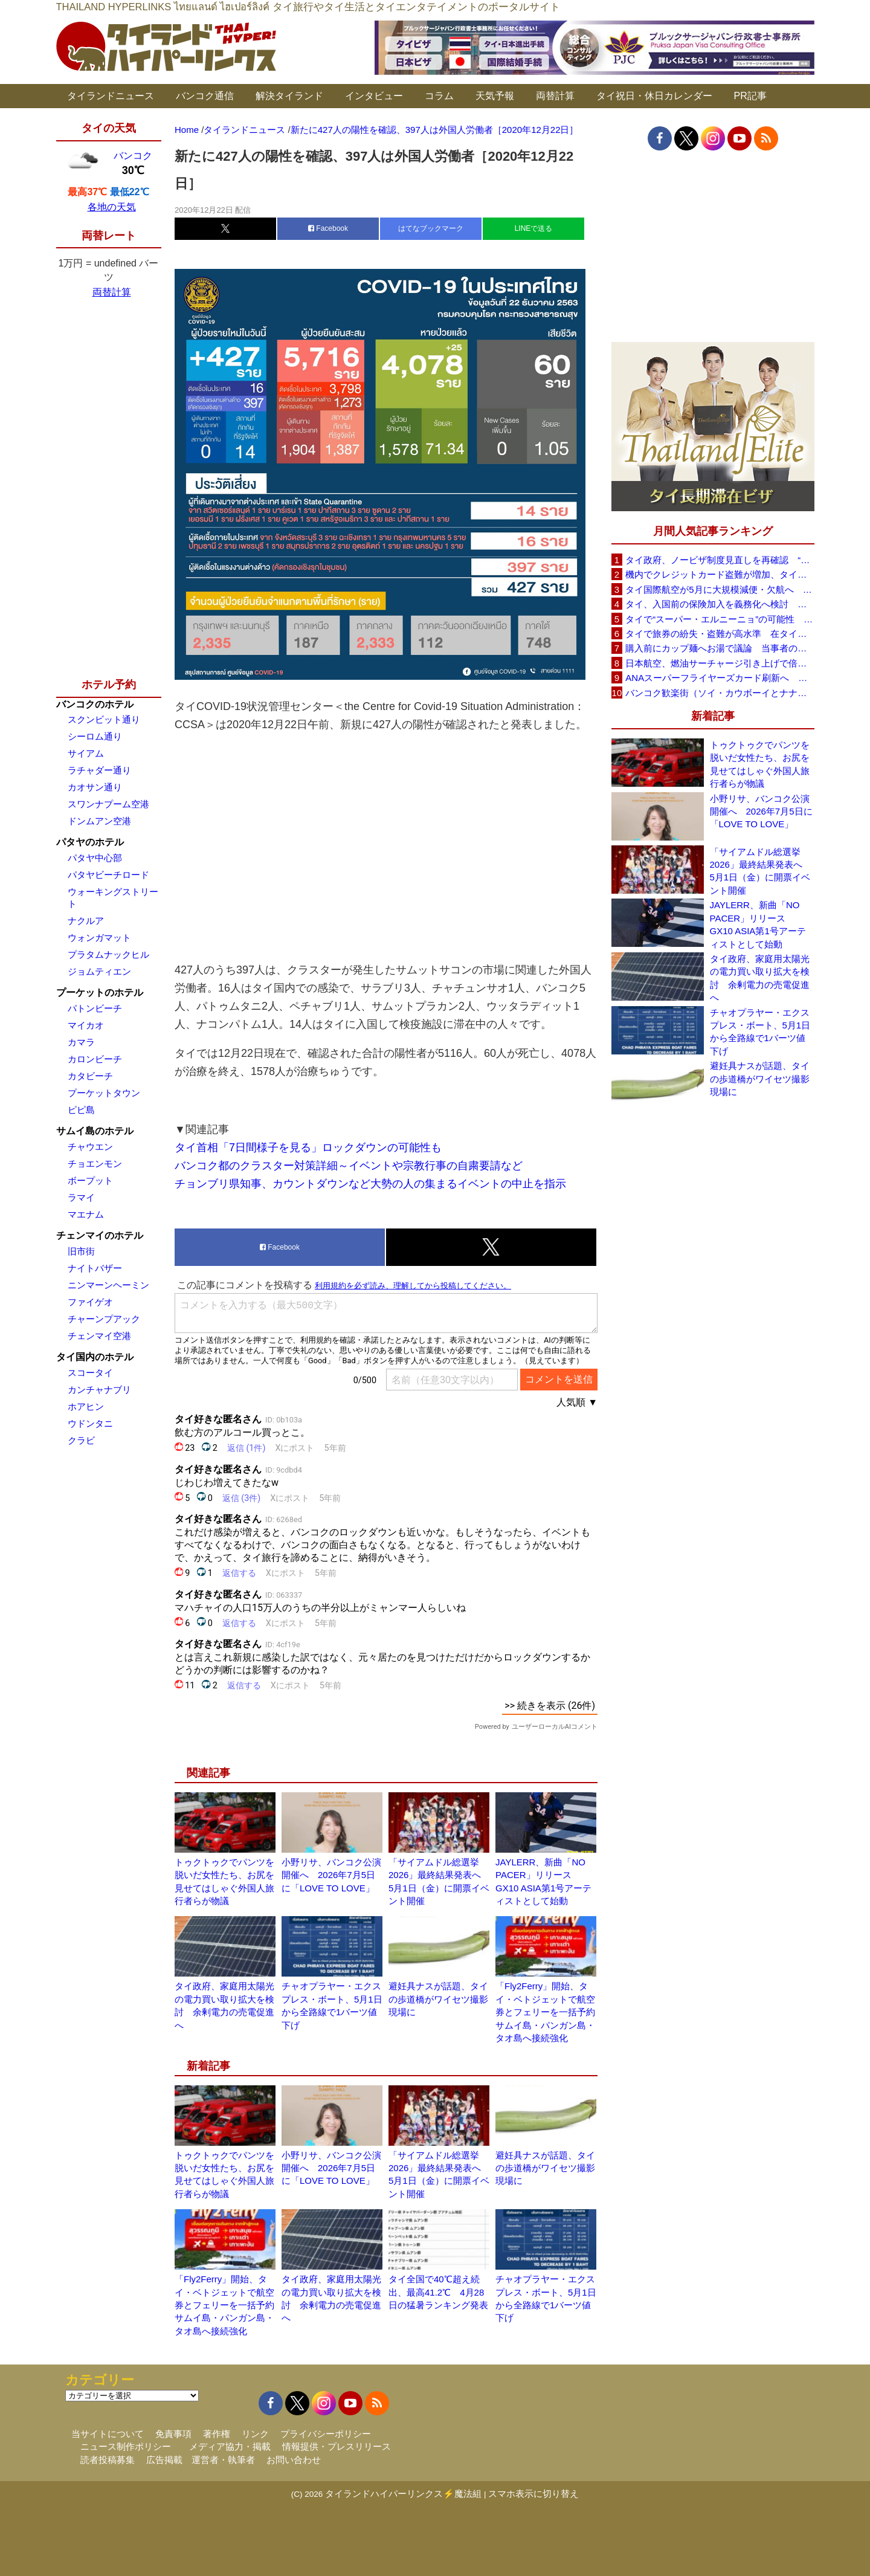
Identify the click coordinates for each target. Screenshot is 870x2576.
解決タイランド (289, 96)
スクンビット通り (104, 719)
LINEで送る (534, 228)
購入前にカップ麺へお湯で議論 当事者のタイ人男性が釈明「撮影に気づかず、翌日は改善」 (719, 648)
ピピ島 (81, 1110)
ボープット (90, 1180)
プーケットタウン (104, 1093)
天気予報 (494, 96)
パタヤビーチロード (108, 875)
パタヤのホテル (90, 842)
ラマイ (81, 1197)
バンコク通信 (205, 96)
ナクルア (86, 920)
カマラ (81, 1042)
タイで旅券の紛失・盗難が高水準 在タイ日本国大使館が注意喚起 (719, 633)
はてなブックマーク (430, 228)
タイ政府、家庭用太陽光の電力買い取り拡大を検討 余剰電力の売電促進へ (760, 978)
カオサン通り (95, 787)
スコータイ (90, 1372)
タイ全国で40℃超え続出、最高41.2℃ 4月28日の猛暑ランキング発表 (438, 2292)
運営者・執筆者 (223, 2460)
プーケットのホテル (99, 992)
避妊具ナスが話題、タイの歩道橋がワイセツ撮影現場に (438, 1999)
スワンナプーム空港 (108, 804)
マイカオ (86, 1025)
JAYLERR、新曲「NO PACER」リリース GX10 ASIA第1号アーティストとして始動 (758, 924)
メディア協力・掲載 (230, 2446)
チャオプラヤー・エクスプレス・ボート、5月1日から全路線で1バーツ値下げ (760, 1031)
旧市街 (81, 1251)
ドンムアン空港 (99, 821)
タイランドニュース (110, 96)
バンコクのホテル (95, 704)
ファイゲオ (90, 1302)
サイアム (86, 753)
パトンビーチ (95, 1008)
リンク (255, 2434)
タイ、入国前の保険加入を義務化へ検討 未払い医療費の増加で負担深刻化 (719, 604)
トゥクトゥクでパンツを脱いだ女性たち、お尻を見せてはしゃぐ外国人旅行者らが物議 (760, 764)
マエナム (86, 1214)
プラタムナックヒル (108, 954)
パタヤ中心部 (95, 858)
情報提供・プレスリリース (336, 2446)
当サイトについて (107, 2434)
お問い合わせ (293, 2460)
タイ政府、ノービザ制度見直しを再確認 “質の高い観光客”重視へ (719, 560)
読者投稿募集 (107, 2460)
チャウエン (90, 1146)
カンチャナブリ (99, 1389)
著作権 (216, 2434)
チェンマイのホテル (99, 1235)
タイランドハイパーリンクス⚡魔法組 (403, 2493)
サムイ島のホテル (95, 1131)
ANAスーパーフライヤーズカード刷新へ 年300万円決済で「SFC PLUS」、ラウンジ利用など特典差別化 (719, 678)
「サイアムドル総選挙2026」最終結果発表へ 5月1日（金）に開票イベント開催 (760, 871)
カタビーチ (90, 1076)
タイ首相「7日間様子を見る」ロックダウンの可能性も (308, 1147)
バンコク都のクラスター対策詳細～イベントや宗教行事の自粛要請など (349, 1166)
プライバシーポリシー (325, 2434)
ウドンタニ (90, 1423)
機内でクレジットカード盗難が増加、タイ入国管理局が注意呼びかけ (719, 574)
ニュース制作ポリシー (125, 2446)
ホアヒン (86, 1406)
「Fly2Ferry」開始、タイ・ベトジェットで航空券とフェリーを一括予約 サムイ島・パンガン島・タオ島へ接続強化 (549, 2012)
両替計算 (555, 96)
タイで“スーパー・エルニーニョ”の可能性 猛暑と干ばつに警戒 (719, 619)
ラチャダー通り (99, 770)
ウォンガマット (99, 937)
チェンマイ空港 (99, 1336)
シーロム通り (95, 736)
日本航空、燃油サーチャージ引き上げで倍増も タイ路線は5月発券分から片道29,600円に (719, 663)
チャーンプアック (104, 1319)
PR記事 (750, 96)
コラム (439, 96)
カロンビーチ (95, 1059)
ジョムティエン (99, 971)
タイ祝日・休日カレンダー (654, 96)
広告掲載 (164, 2460)
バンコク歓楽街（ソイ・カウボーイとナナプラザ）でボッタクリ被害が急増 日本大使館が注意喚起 (719, 693)
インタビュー (374, 96)
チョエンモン (95, 1163)
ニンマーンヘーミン (108, 1285)
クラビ (81, 1440)
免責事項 (173, 2434)
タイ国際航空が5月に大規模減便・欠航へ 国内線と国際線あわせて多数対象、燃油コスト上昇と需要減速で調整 (719, 589)
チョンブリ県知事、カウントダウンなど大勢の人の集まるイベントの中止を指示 (370, 1184)
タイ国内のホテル (95, 1357)
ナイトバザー (95, 1268)
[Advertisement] (386, 847)
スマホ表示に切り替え (533, 2493)
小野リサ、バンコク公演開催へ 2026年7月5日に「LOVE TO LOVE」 (331, 1875)
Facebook (328, 228)
